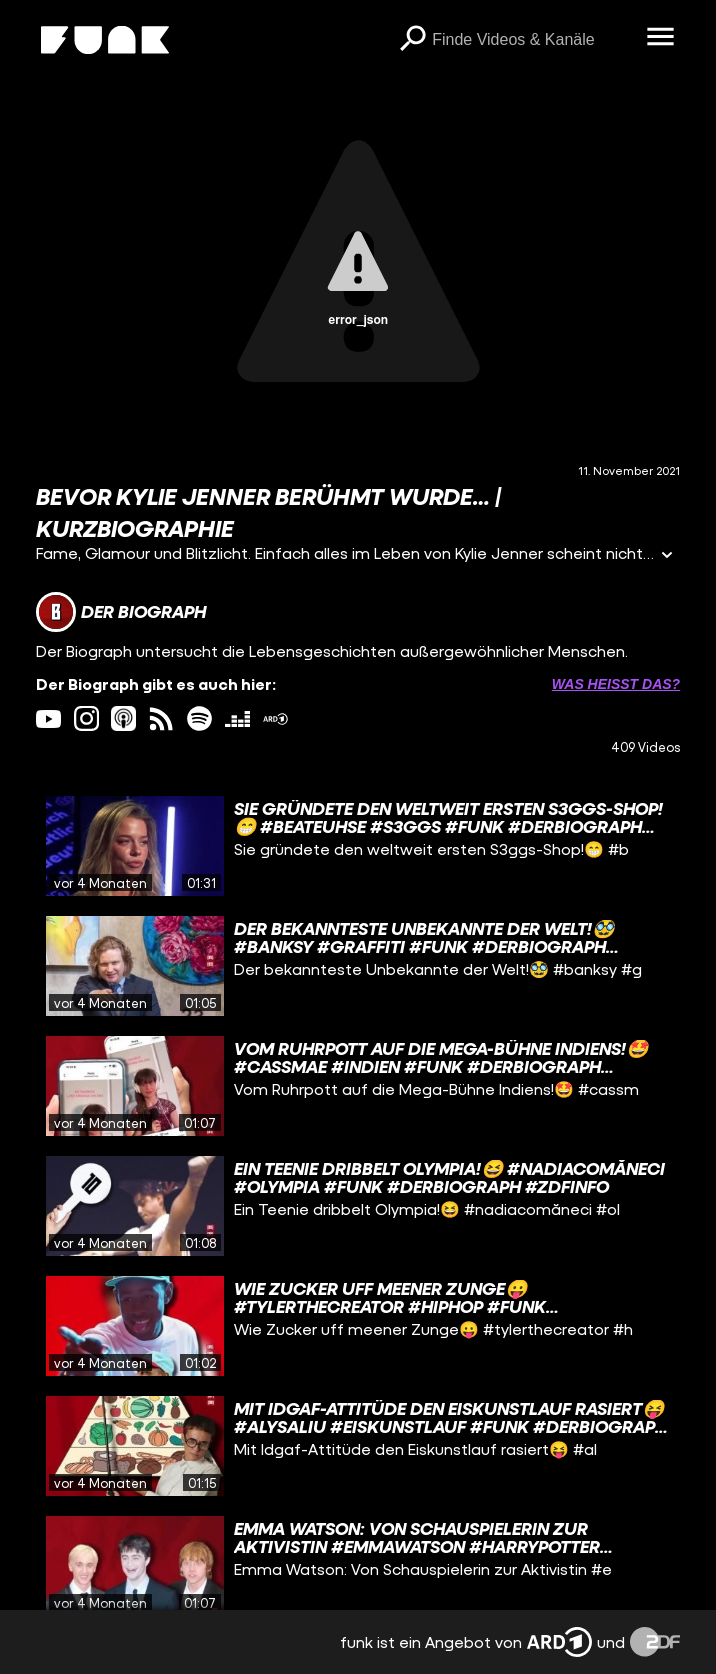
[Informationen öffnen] (667, 556)
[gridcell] (358, 846)
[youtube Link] (48, 718)
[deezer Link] (237, 718)
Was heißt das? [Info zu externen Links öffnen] (616, 684)
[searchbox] (532, 40)
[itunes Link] (123, 718)
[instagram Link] (86, 718)
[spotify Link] (199, 718)
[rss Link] (161, 718)
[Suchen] (412, 40)
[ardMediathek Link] (275, 718)
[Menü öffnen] (660, 38)
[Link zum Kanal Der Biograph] (121, 612)
